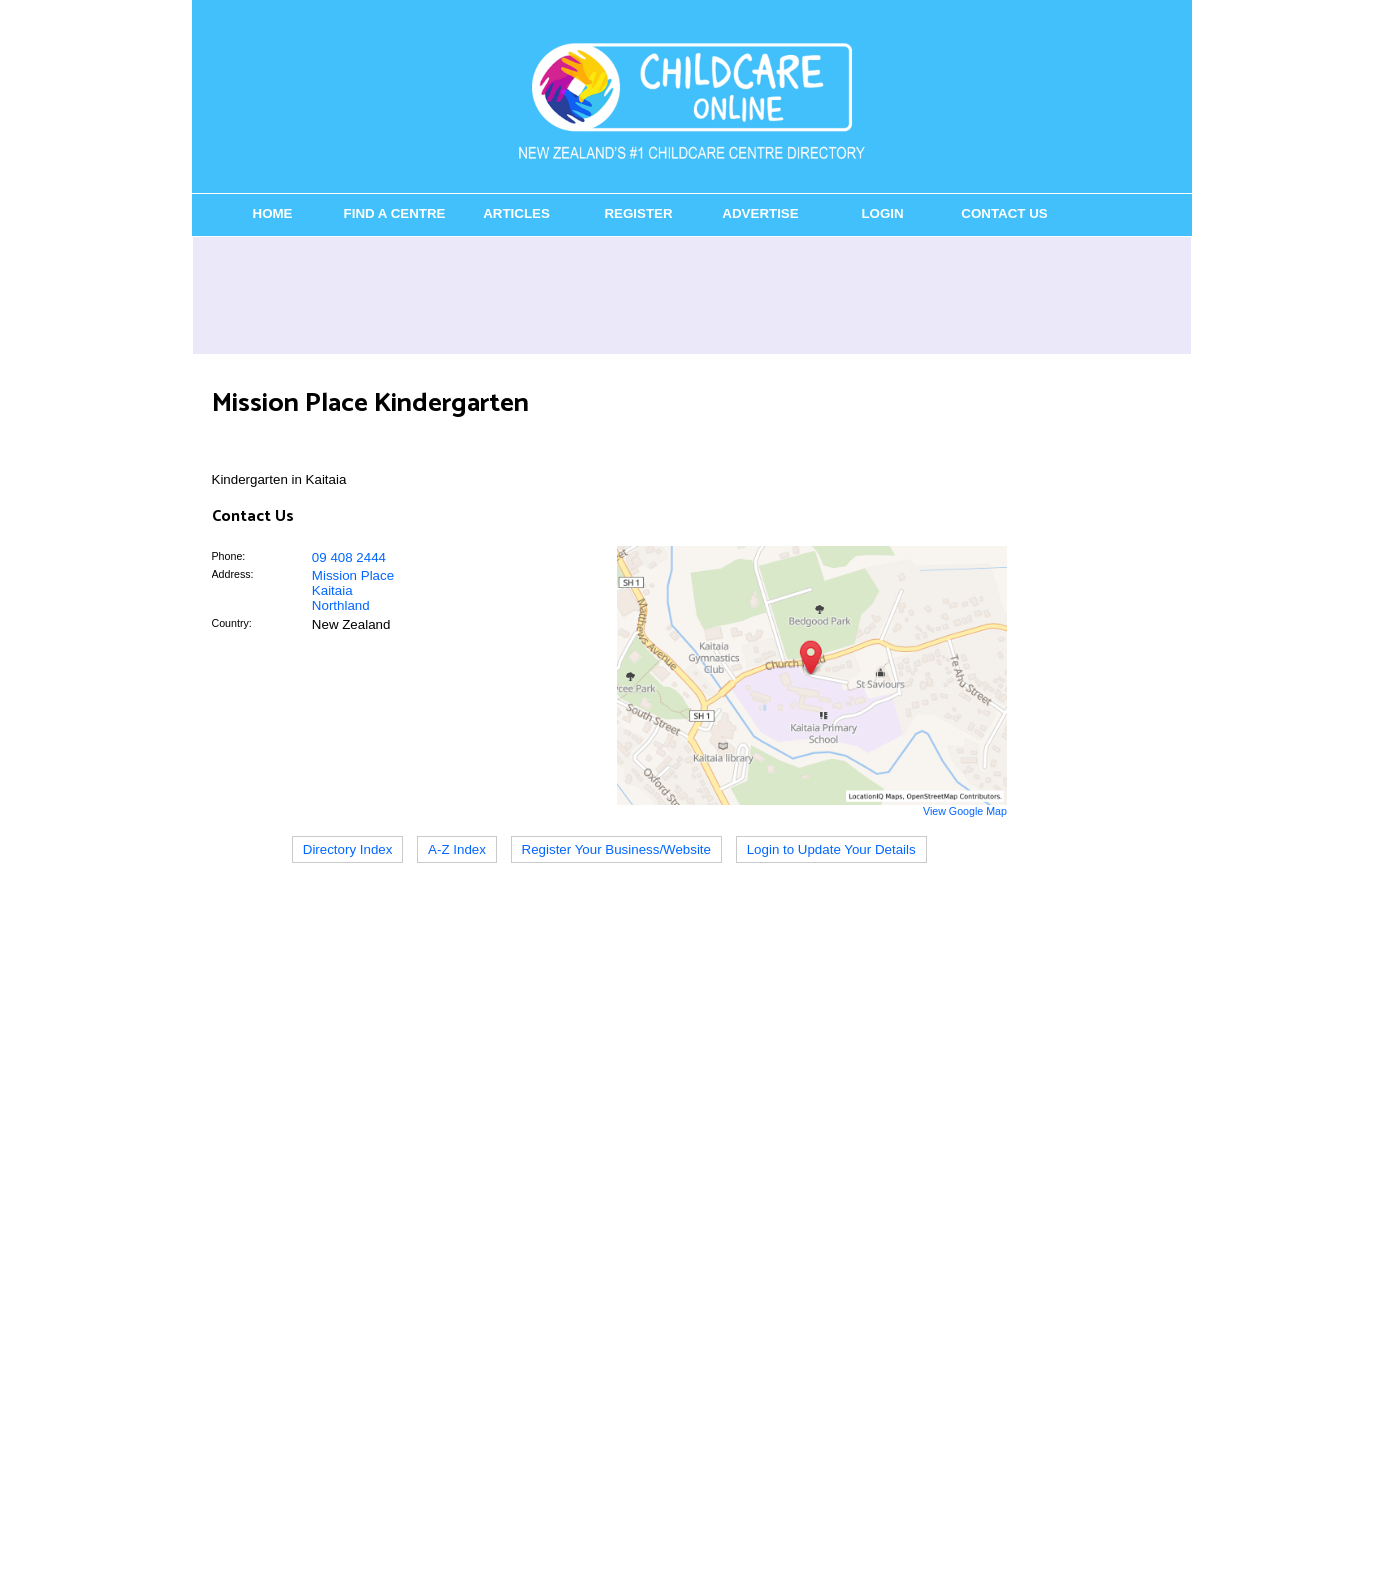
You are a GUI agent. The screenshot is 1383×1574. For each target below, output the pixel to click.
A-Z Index (457, 849)
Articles (516, 213)
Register (638, 213)
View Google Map (965, 811)
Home (273, 213)
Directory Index (348, 849)
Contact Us (1004, 213)
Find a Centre (395, 213)
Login (882, 213)
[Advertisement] (692, 295)
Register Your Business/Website (616, 849)
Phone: (229, 556)
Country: (232, 623)
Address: (233, 574)
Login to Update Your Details (831, 849)
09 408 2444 (349, 557)
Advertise (760, 213)
